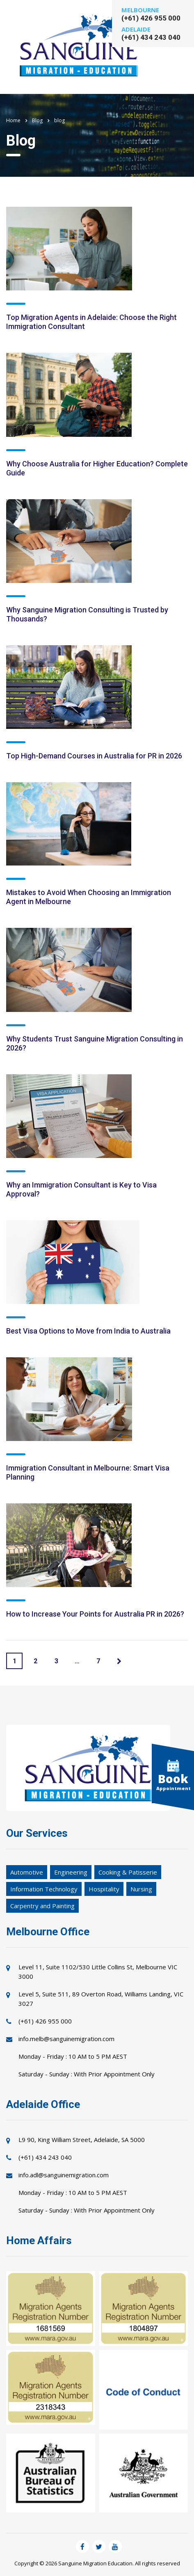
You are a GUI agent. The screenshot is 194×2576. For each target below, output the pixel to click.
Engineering (70, 1872)
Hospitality (104, 1889)
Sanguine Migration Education (95, 2563)
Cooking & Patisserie (127, 1872)
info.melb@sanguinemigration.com (66, 2039)
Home (13, 120)
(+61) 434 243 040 (150, 37)
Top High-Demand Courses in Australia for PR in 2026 (94, 755)
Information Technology (44, 1889)
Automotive (26, 1872)
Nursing (141, 1889)
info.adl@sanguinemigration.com (63, 2175)
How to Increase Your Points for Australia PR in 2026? (95, 1614)
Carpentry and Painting (42, 1906)
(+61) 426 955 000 (150, 18)
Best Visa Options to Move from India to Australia (88, 1331)
